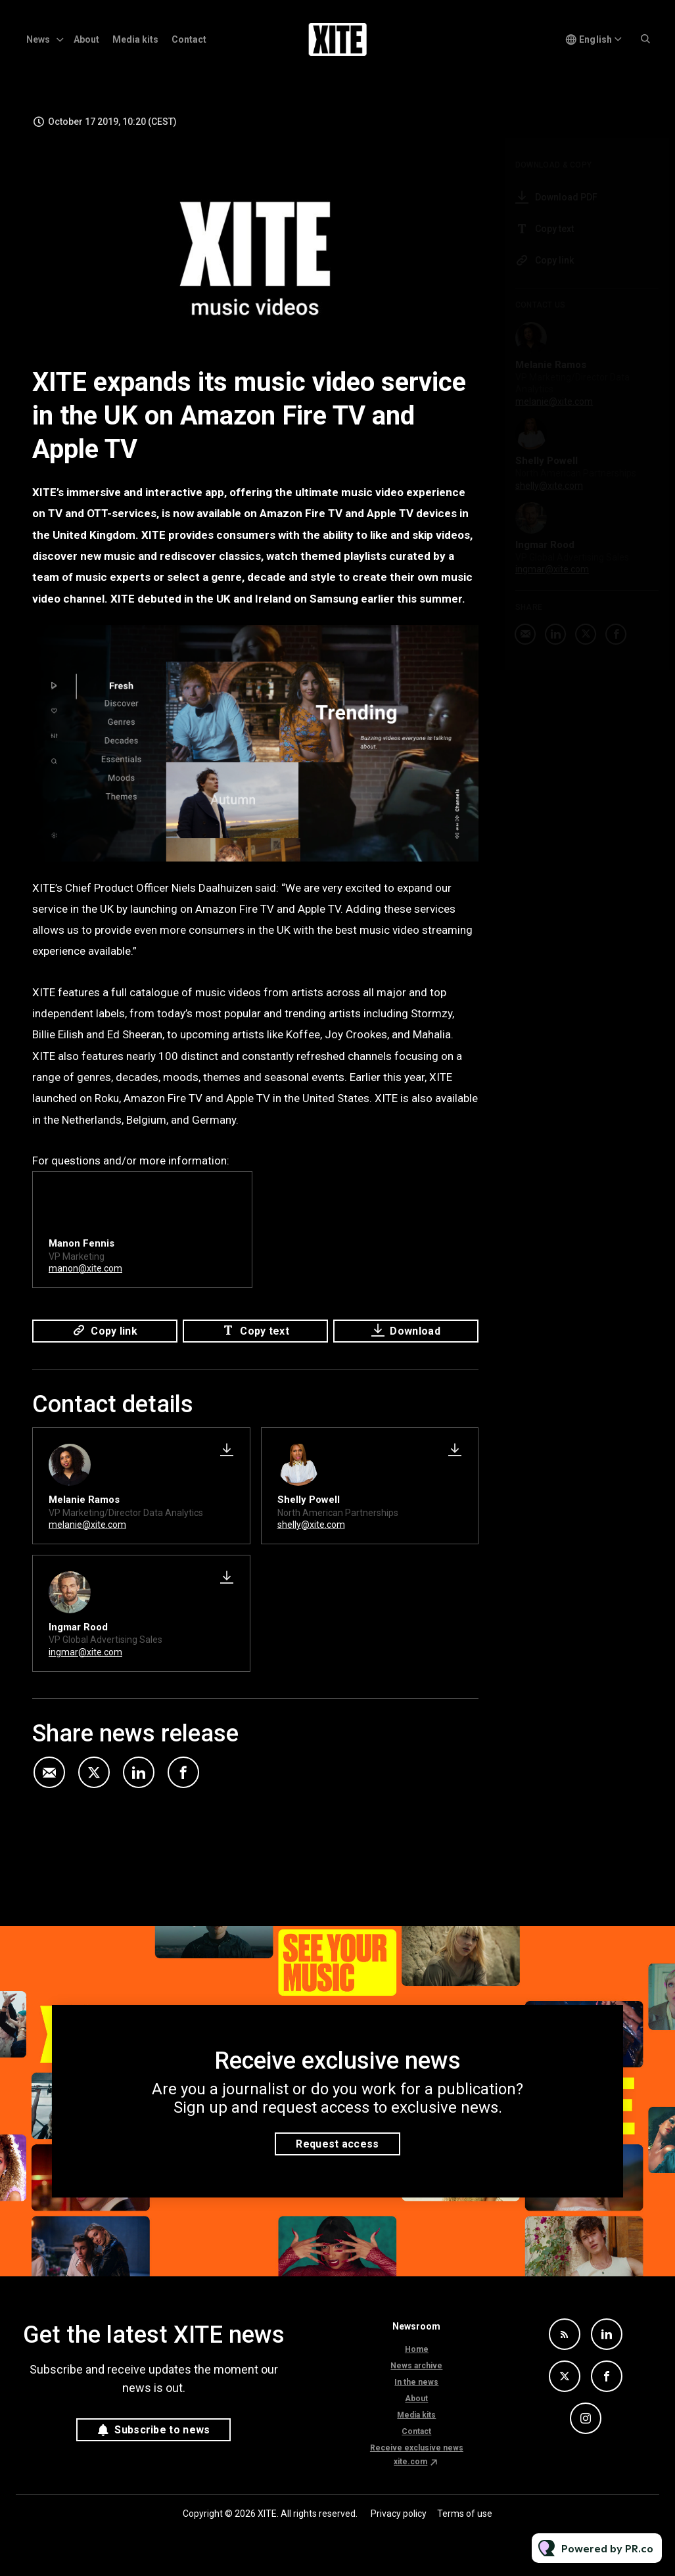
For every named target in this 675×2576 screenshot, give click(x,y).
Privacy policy (399, 2513)
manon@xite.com (85, 1271)
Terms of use (464, 2513)
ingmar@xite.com (85, 1652)
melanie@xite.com (87, 1524)
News (38, 39)
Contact (189, 39)
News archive (416, 2365)
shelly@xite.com (311, 1524)
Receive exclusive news (416, 2447)
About (86, 39)
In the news (416, 2382)
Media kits (135, 39)
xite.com (410, 2461)
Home (417, 2349)
